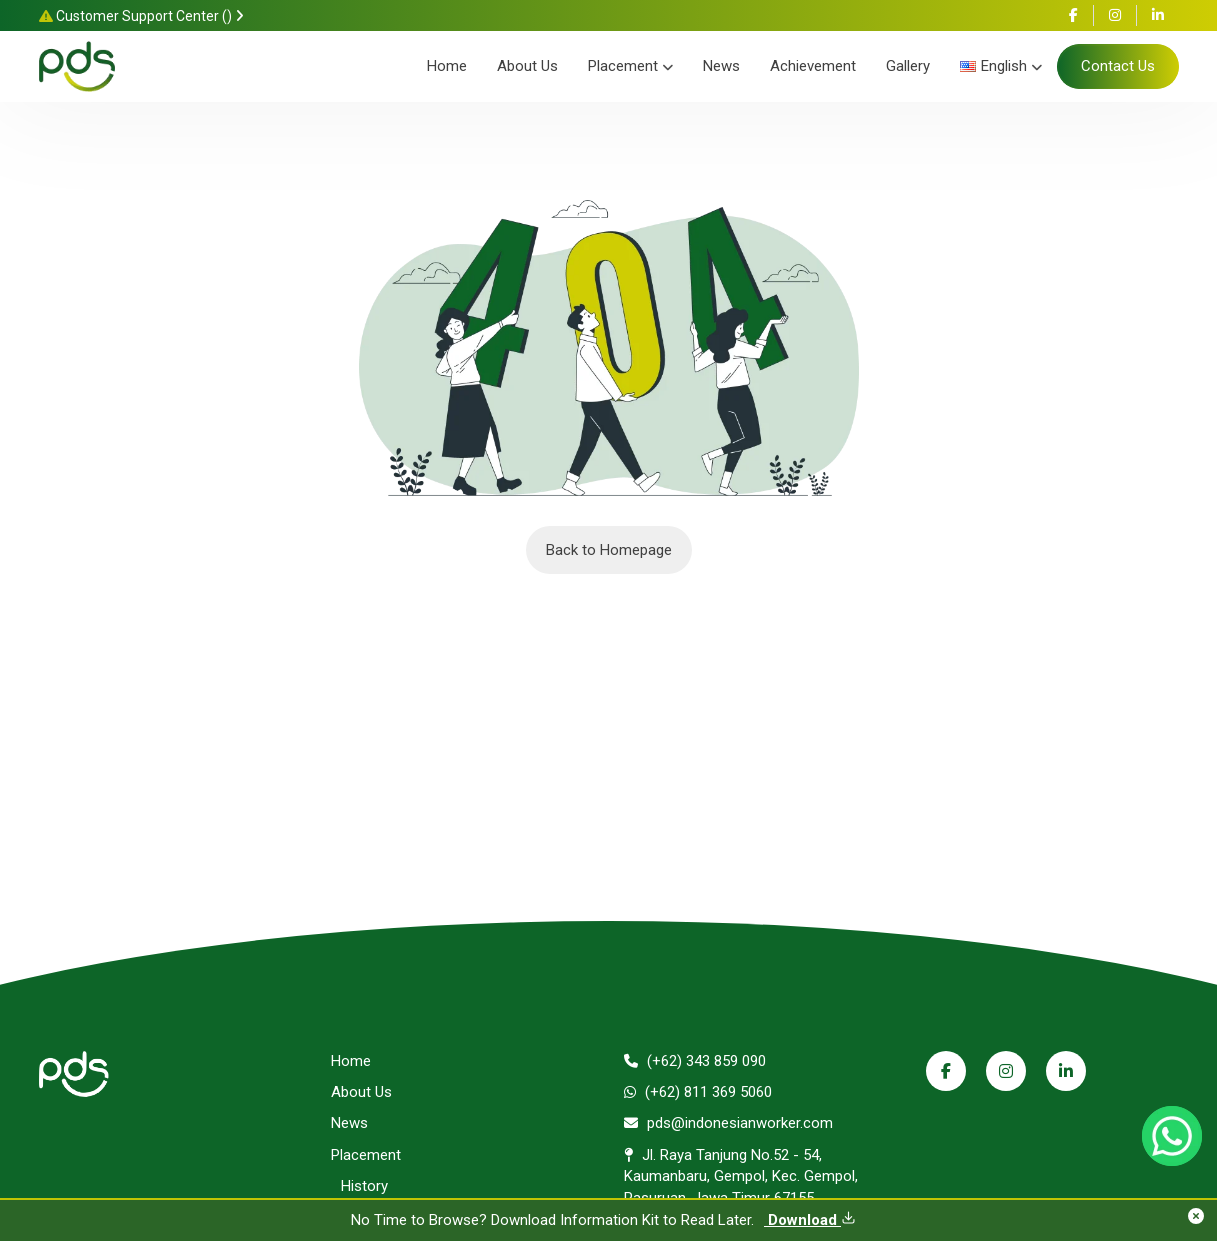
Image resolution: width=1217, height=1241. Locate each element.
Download (810, 1220)
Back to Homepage (609, 550)
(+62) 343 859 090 (695, 1061)
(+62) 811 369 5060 (698, 1092)
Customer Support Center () (141, 16)
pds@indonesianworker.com (728, 1123)
